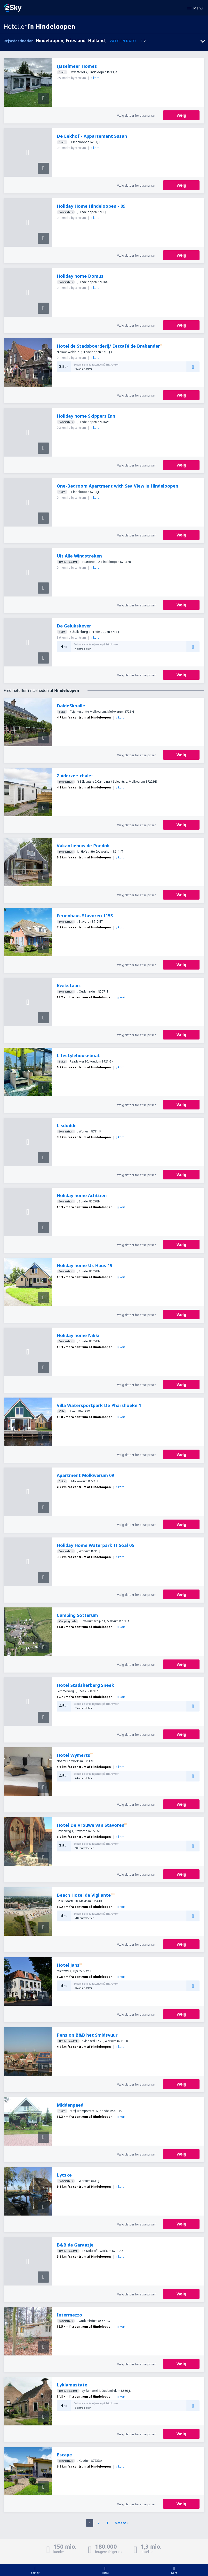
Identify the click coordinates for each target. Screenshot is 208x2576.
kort (95, 78)
